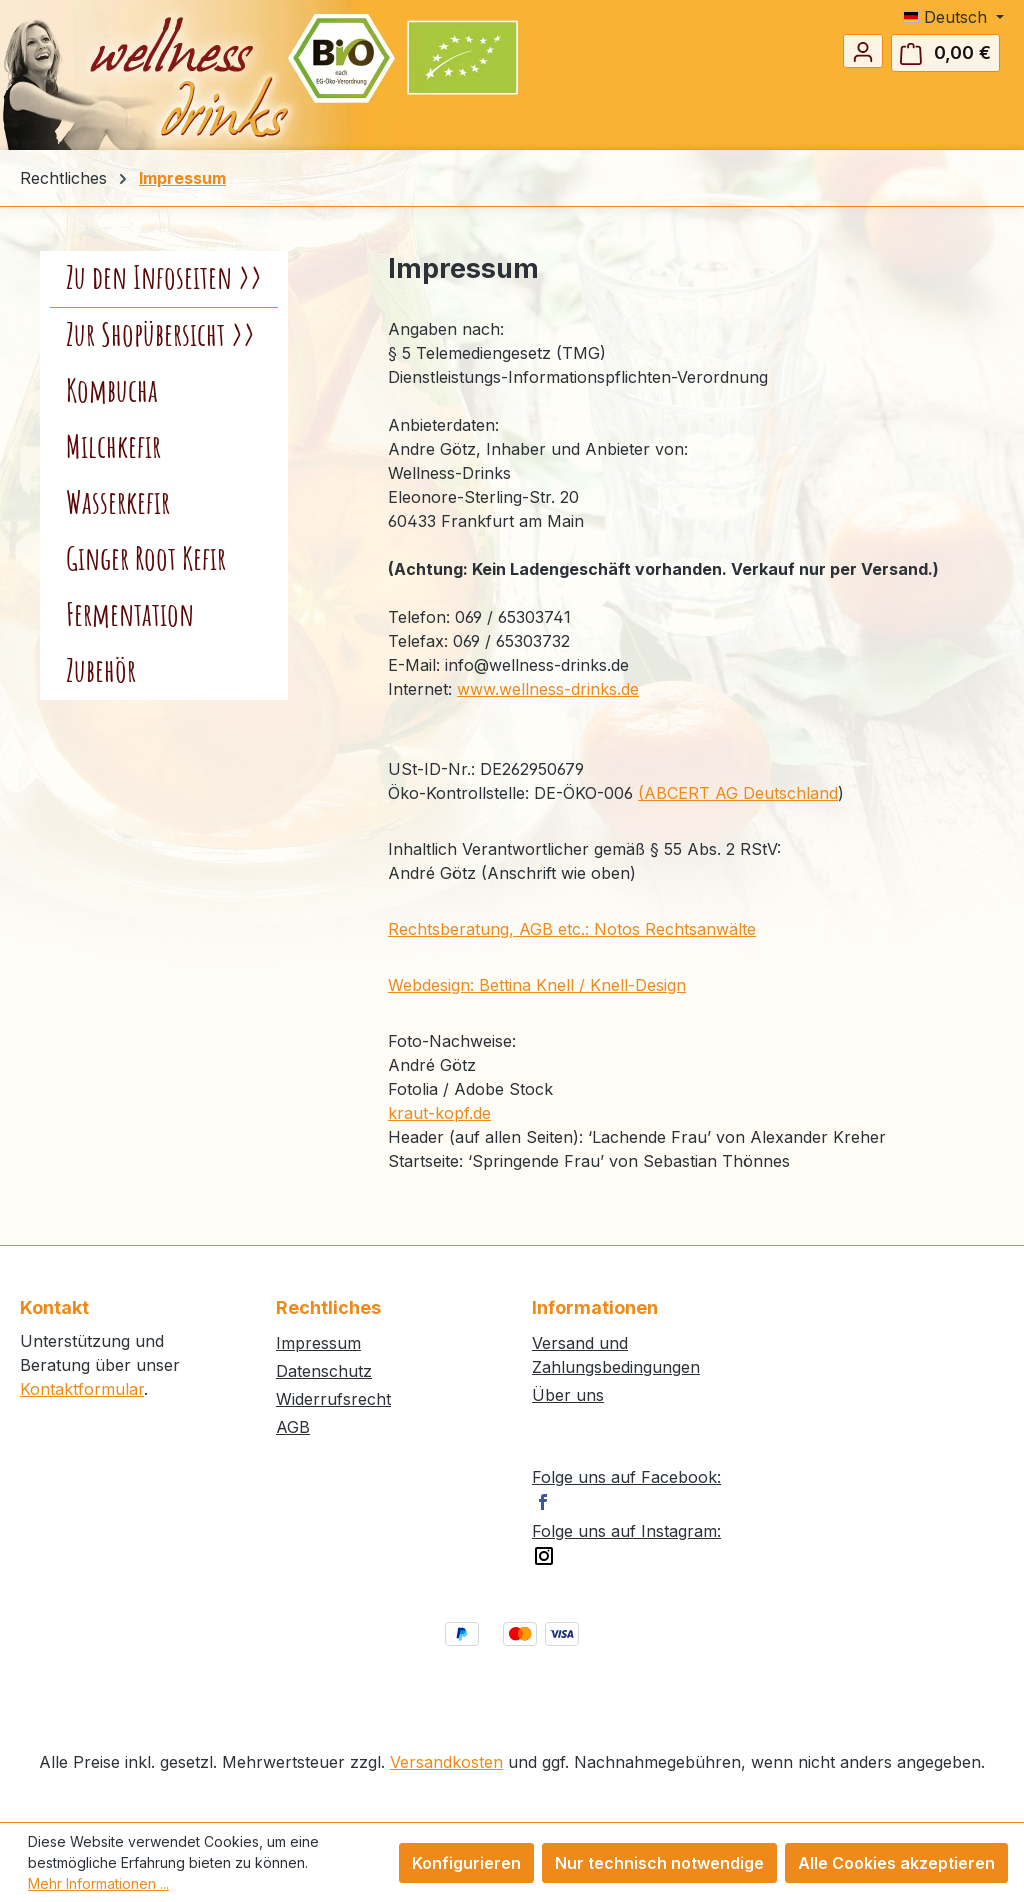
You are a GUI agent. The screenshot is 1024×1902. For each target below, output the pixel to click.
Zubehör (101, 672)
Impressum (318, 1343)
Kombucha (112, 392)
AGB (293, 1427)
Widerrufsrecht (333, 1399)
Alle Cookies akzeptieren (896, 1863)
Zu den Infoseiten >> (164, 279)
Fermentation (130, 616)
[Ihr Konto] (863, 51)
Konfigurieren (466, 1863)
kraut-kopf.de (439, 1113)
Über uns (568, 1395)
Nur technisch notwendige (659, 1863)
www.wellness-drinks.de (548, 689)
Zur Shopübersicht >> (160, 336)
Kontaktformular (82, 1389)
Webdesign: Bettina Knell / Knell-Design (537, 985)
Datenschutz (324, 1371)
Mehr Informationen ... (98, 1883)
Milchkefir (113, 448)
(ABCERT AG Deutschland (738, 793)
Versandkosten (446, 1762)
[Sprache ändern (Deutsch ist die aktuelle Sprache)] (953, 17)
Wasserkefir (118, 504)
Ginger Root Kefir (146, 560)
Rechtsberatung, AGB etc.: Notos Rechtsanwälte (572, 929)
